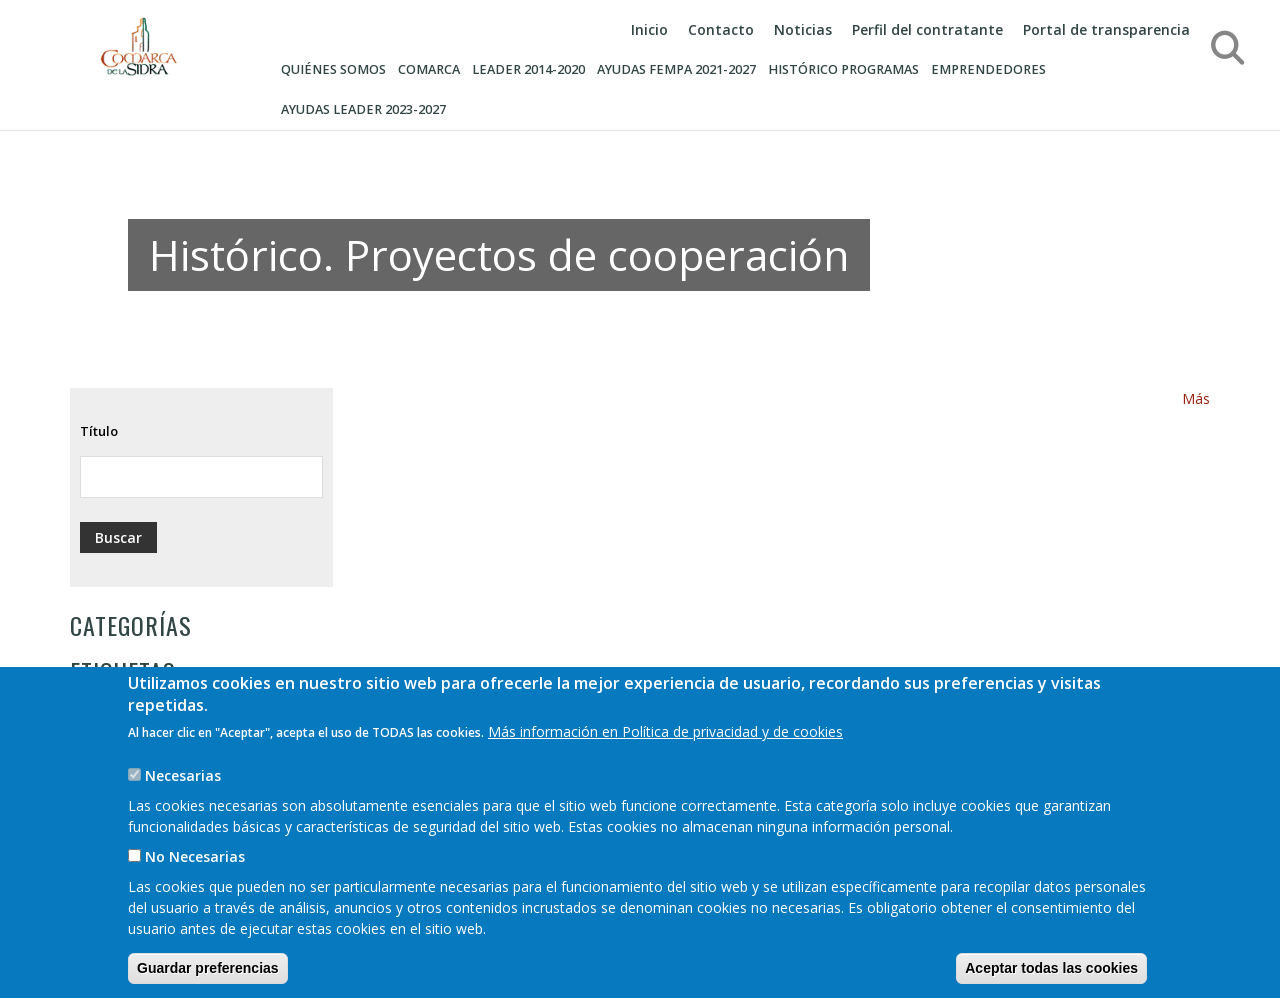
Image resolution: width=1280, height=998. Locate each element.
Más (1196, 398)
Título (99, 431)
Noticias (803, 29)
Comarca (429, 69)
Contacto (721, 29)
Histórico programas (843, 69)
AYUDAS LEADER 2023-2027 (363, 109)
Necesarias (183, 802)
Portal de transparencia (1106, 29)
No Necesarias (195, 883)
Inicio (649, 29)
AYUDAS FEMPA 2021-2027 (676, 69)
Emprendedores (988, 69)
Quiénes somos (333, 69)
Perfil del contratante (927, 29)
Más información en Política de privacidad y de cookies (665, 758)
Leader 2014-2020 (528, 69)
